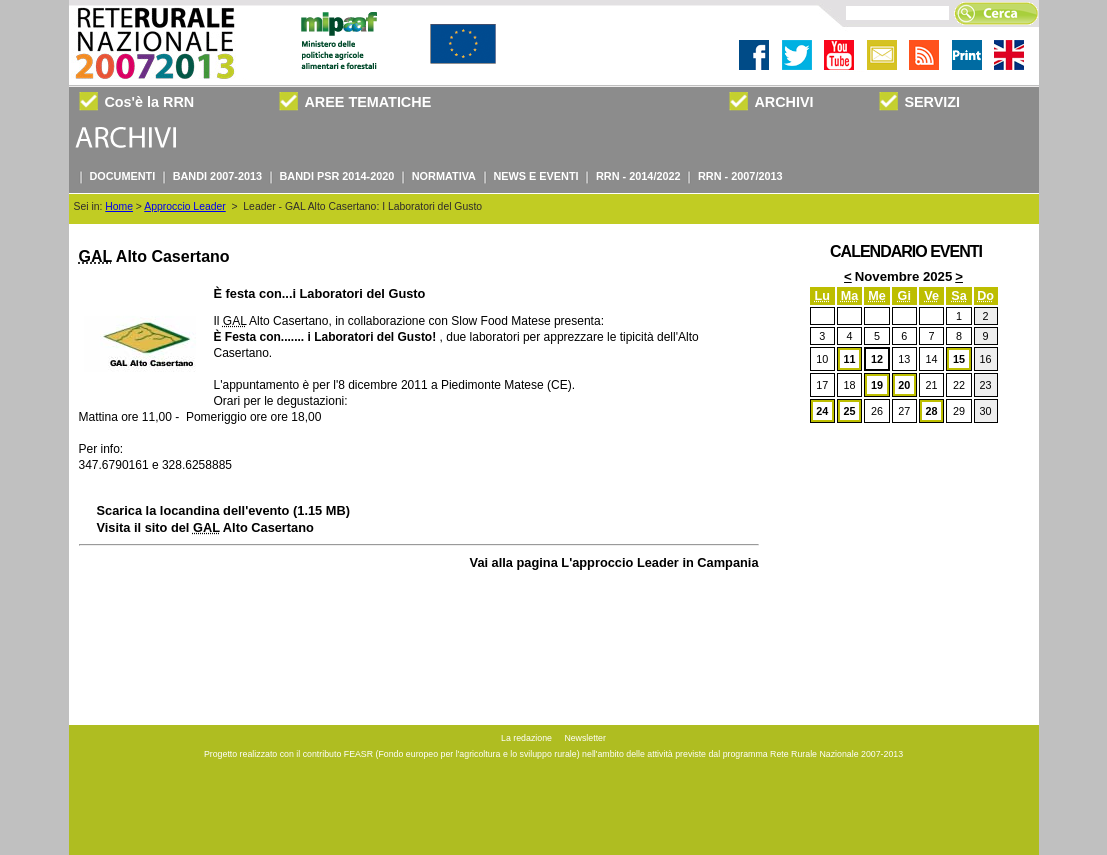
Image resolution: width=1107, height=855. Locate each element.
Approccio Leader (184, 206)
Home (119, 206)
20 (904, 385)
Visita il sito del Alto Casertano (205, 527)
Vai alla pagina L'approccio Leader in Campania (614, 562)
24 (822, 411)
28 (932, 411)
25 (850, 411)
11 (850, 359)
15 (959, 359)
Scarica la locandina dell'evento (223, 510)
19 (877, 385)
